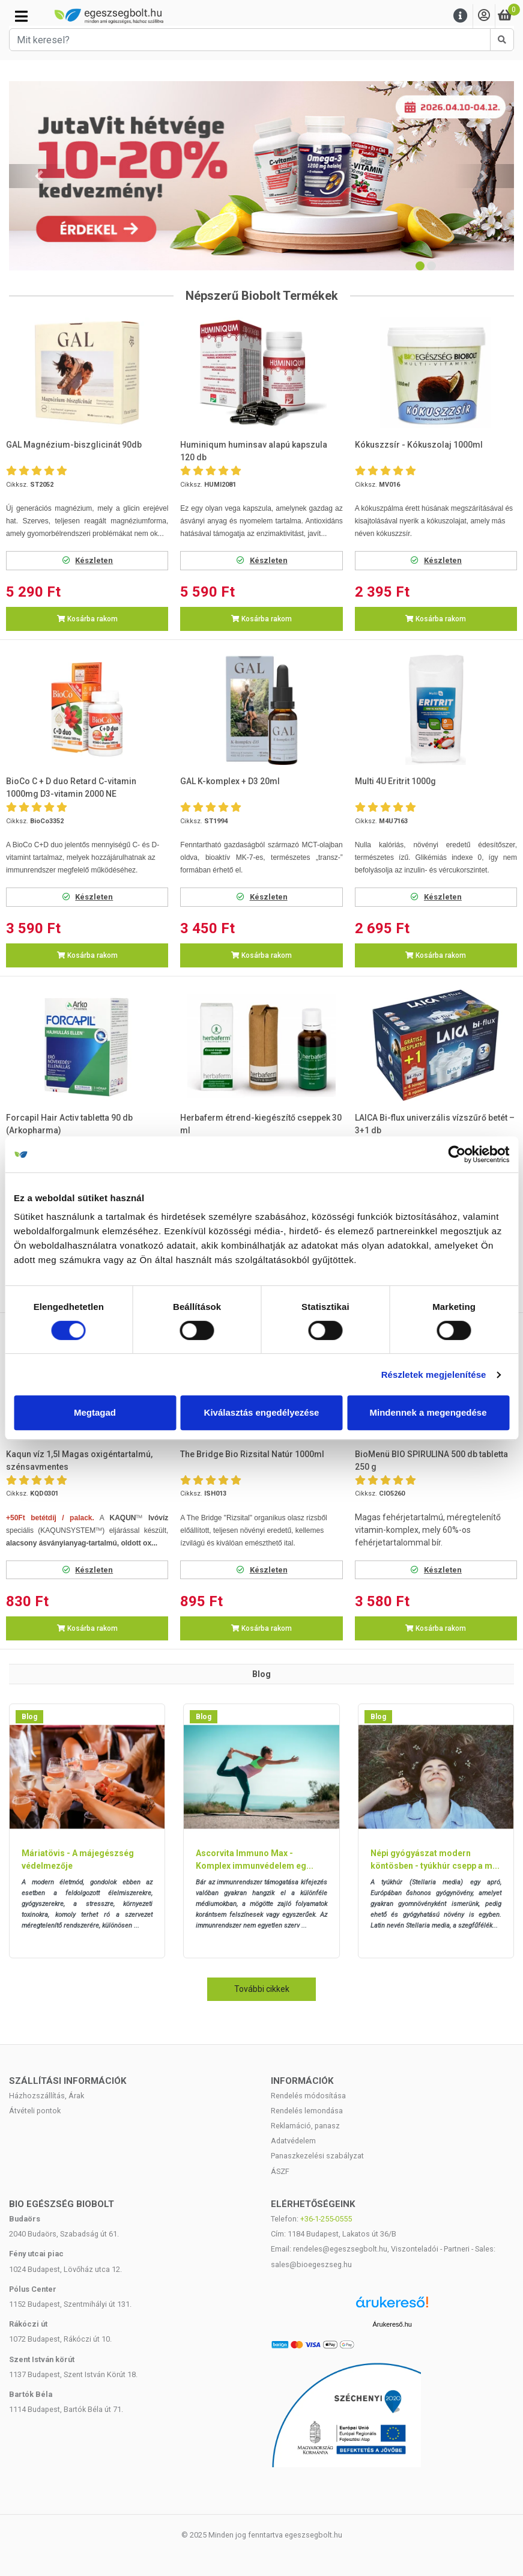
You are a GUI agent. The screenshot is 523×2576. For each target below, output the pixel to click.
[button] (39, 176)
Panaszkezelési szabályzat (317, 2155)
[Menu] (460, 16)
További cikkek (261, 1989)
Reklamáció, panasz (305, 2125)
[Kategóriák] (21, 16)
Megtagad (95, 1412)
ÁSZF (280, 2171)
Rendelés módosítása (308, 2095)
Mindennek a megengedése (427, 1412)
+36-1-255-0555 (326, 2218)
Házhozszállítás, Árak (46, 2095)
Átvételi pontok (35, 2110)
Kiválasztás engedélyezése (261, 1412)
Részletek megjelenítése (433, 1374)
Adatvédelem (293, 2140)
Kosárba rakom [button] (87, 619)
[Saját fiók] (484, 16)
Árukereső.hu (392, 2324)
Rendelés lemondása (307, 2110)
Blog (29, 1717)
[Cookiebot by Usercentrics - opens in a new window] (456, 1154)
